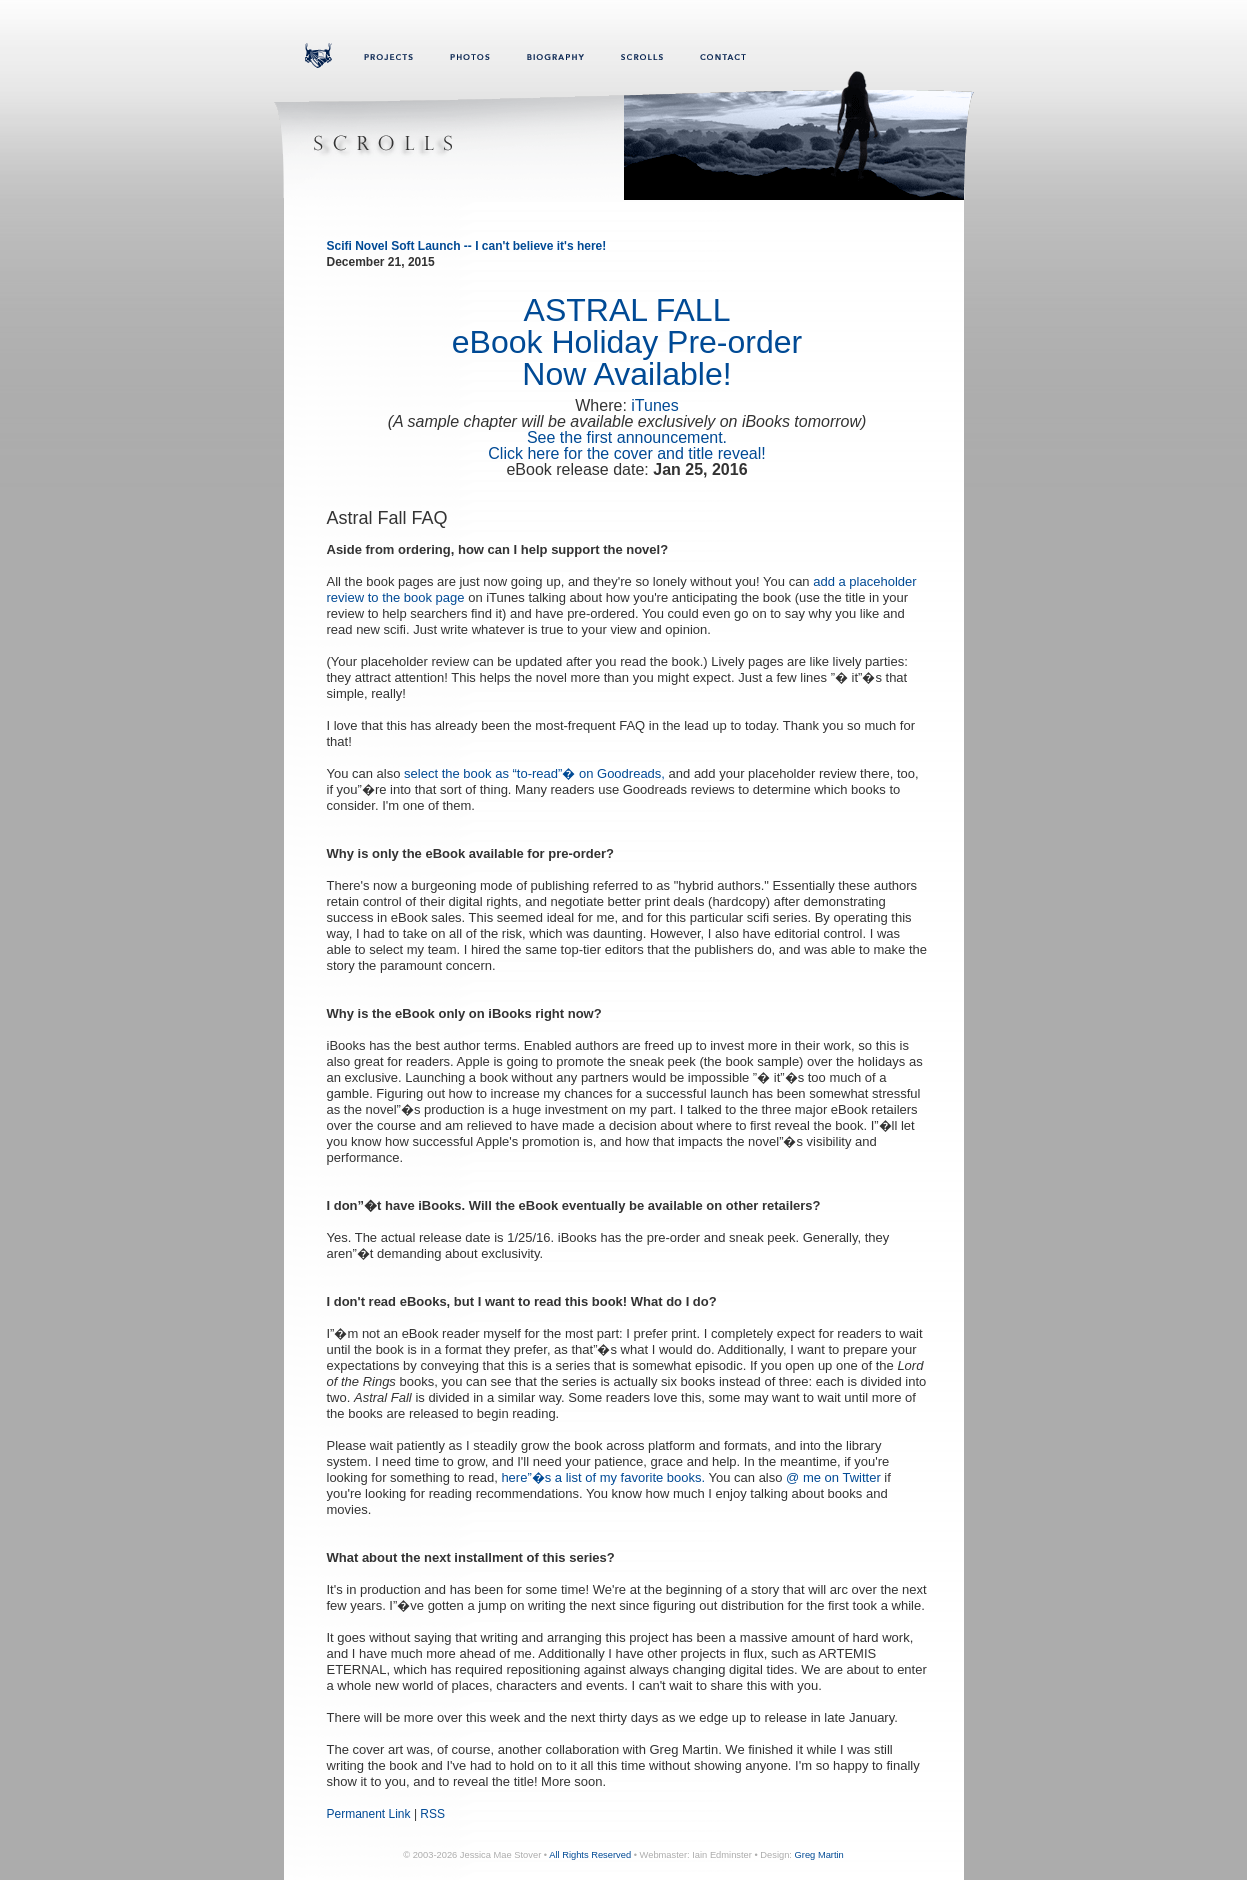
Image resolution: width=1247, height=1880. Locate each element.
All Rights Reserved (590, 1855)
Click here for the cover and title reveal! (626, 453)
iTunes (654, 405)
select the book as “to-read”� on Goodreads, (534, 773)
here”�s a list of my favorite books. (603, 1477)
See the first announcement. (627, 437)
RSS (432, 1814)
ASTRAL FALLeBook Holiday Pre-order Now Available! (627, 342)
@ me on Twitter (833, 1477)
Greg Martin (819, 1855)
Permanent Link (369, 1814)
